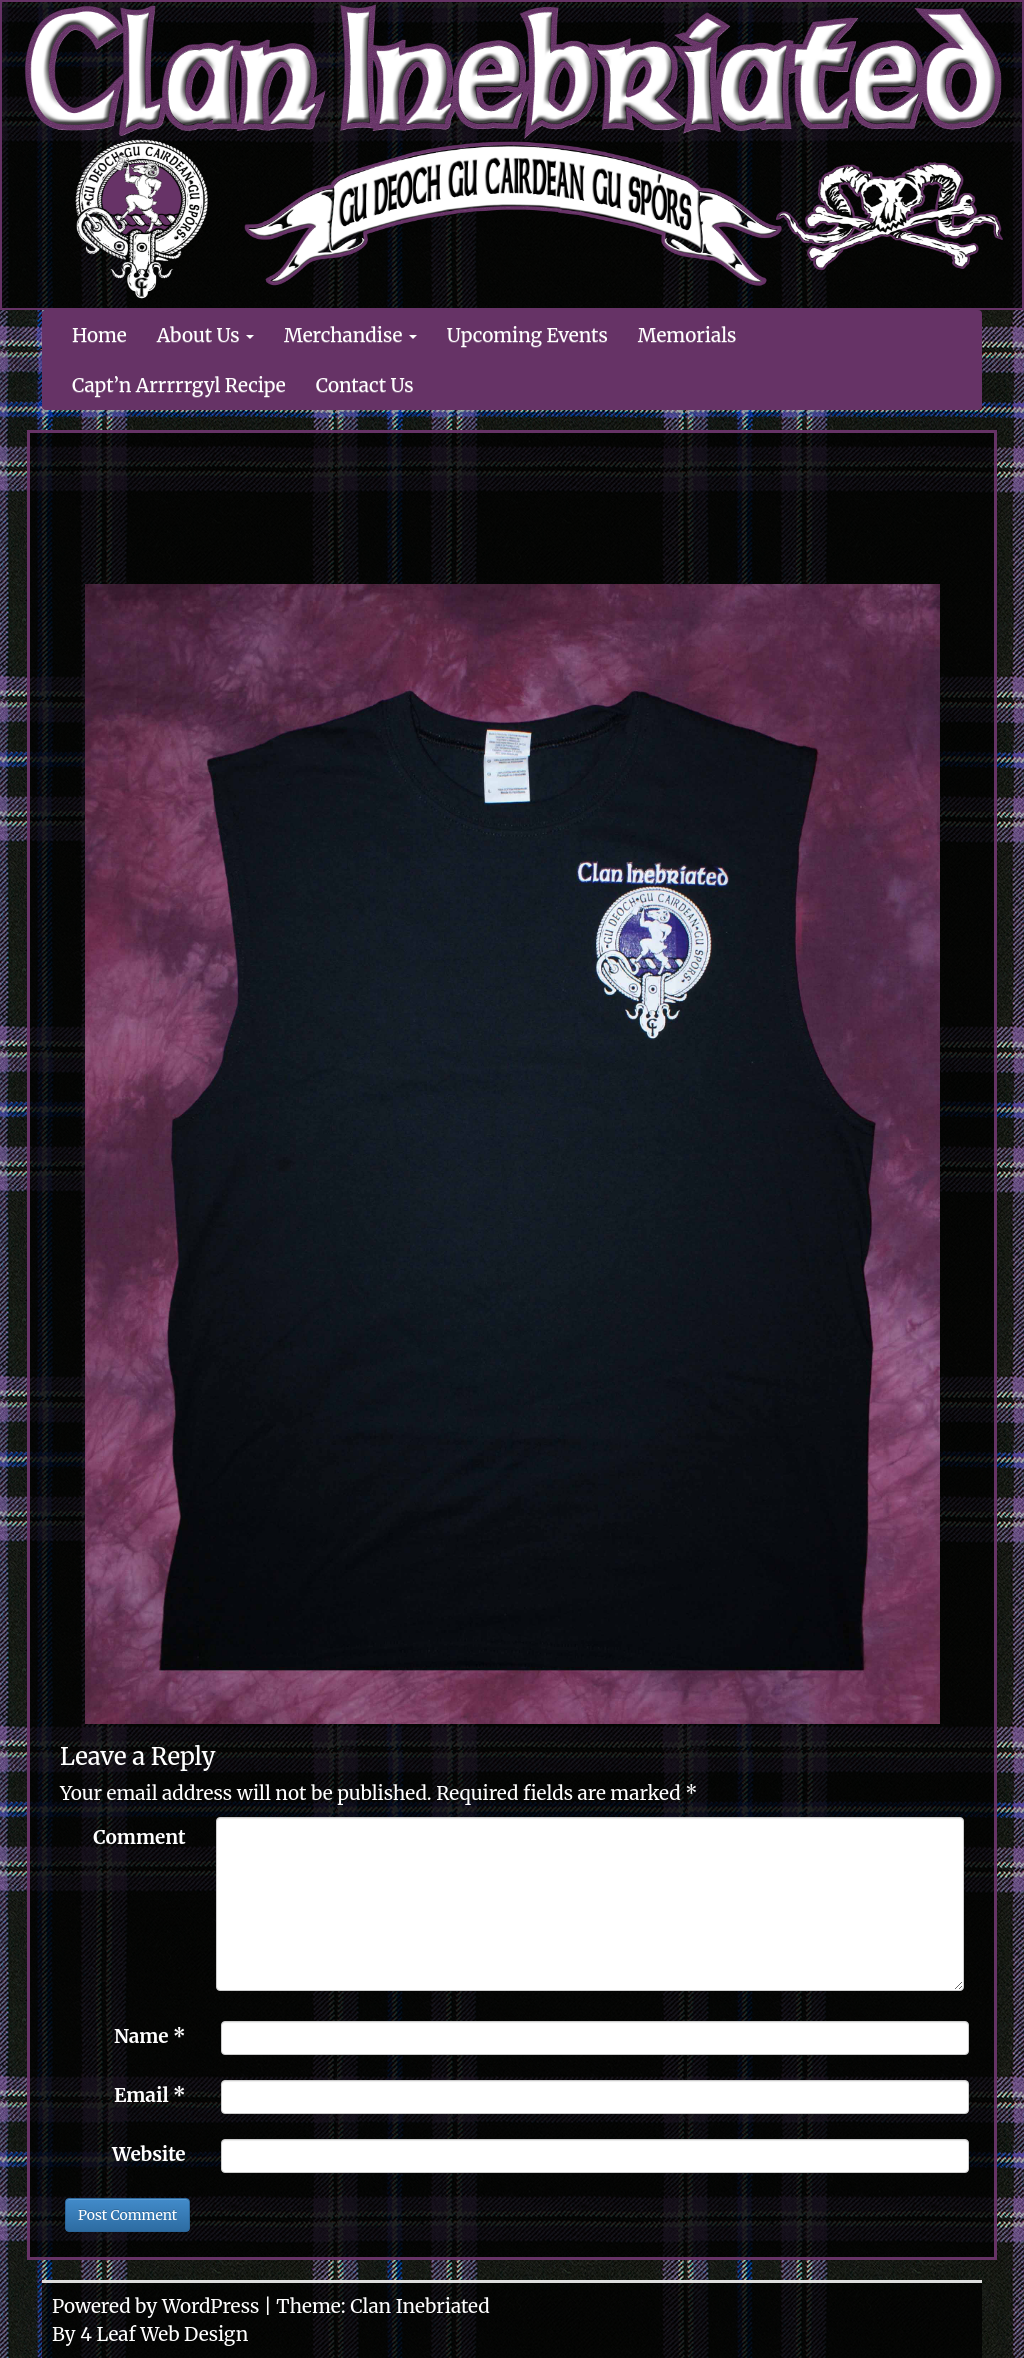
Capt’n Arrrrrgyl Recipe (179, 385)
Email (150, 2095)
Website (149, 2154)
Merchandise (350, 335)
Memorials (687, 335)
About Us (205, 335)
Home (99, 335)
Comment (139, 1837)
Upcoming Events (527, 335)
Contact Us (365, 385)
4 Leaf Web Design (164, 2334)
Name (150, 2036)
